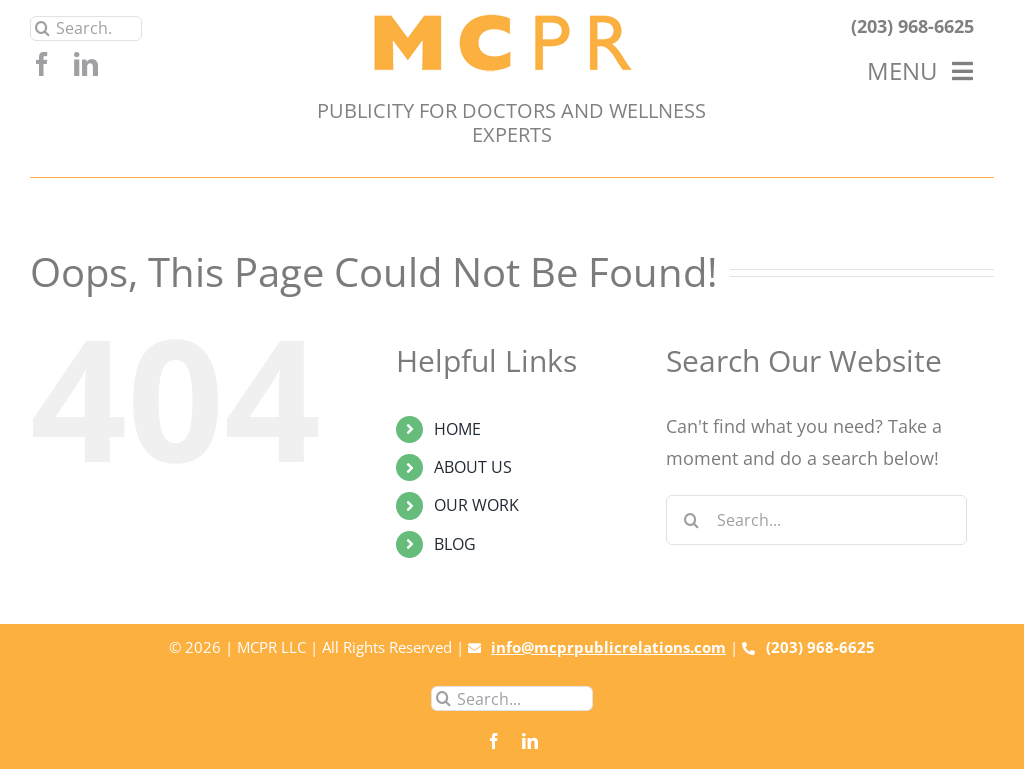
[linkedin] (86, 64)
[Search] (42, 28)
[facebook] (42, 64)
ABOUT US (473, 467)
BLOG (455, 544)
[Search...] (86, 28)
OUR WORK (476, 505)
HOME (457, 429)
